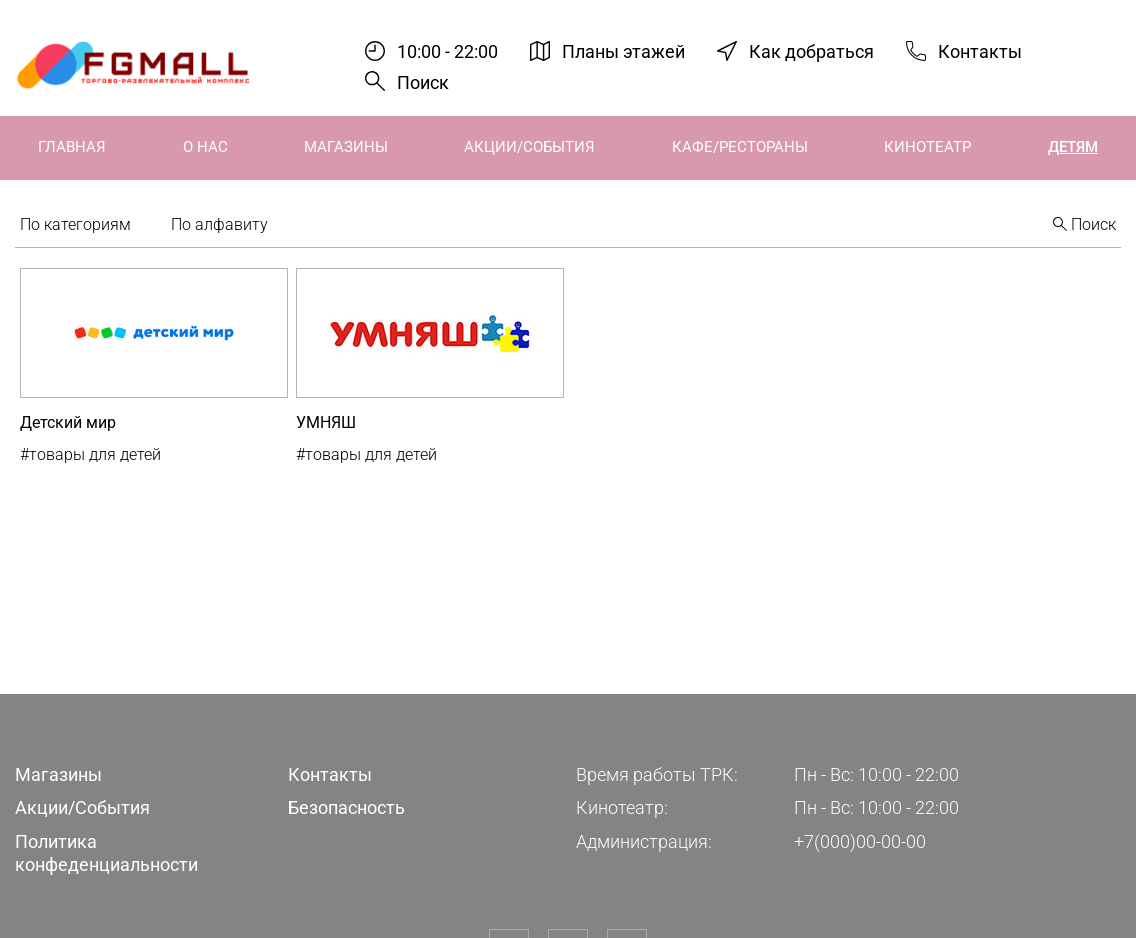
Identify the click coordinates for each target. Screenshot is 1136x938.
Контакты (980, 50)
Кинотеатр (927, 147)
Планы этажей (623, 50)
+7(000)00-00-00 (860, 841)
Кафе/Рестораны (740, 147)
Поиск (423, 82)
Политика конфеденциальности (106, 853)
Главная (72, 147)
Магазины (346, 147)
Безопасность (346, 807)
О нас (205, 147)
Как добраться (811, 50)
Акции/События (529, 147)
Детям (1073, 147)
